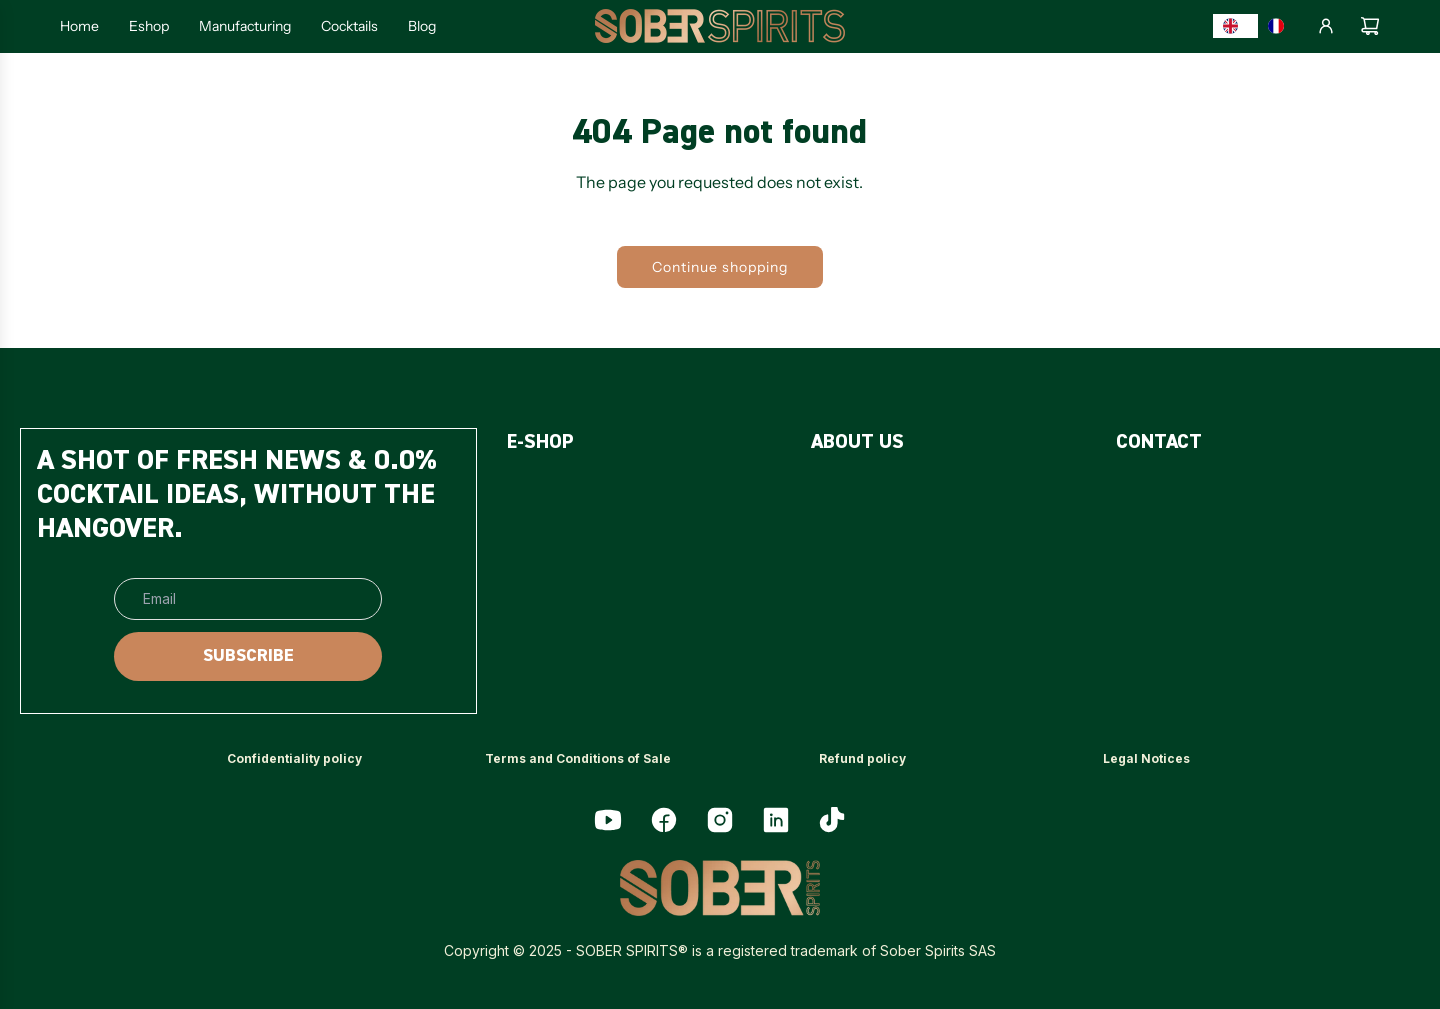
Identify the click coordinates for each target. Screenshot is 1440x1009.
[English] (1236, 26)
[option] (1281, 26)
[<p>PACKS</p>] (537, 543)
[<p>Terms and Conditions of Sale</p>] (578, 759)
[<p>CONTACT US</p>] (1175, 492)
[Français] (1281, 26)
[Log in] (1326, 26)
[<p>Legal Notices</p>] (1146, 759)
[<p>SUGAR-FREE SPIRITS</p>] (602, 492)
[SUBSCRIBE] (248, 656)
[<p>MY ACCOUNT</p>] (1179, 594)
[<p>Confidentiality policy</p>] (294, 759)
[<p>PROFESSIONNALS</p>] (1198, 543)
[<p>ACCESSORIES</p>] (570, 594)
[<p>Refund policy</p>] (862, 759)
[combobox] (1236, 26)
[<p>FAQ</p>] (828, 492)
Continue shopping (720, 267)
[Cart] (1370, 26)
